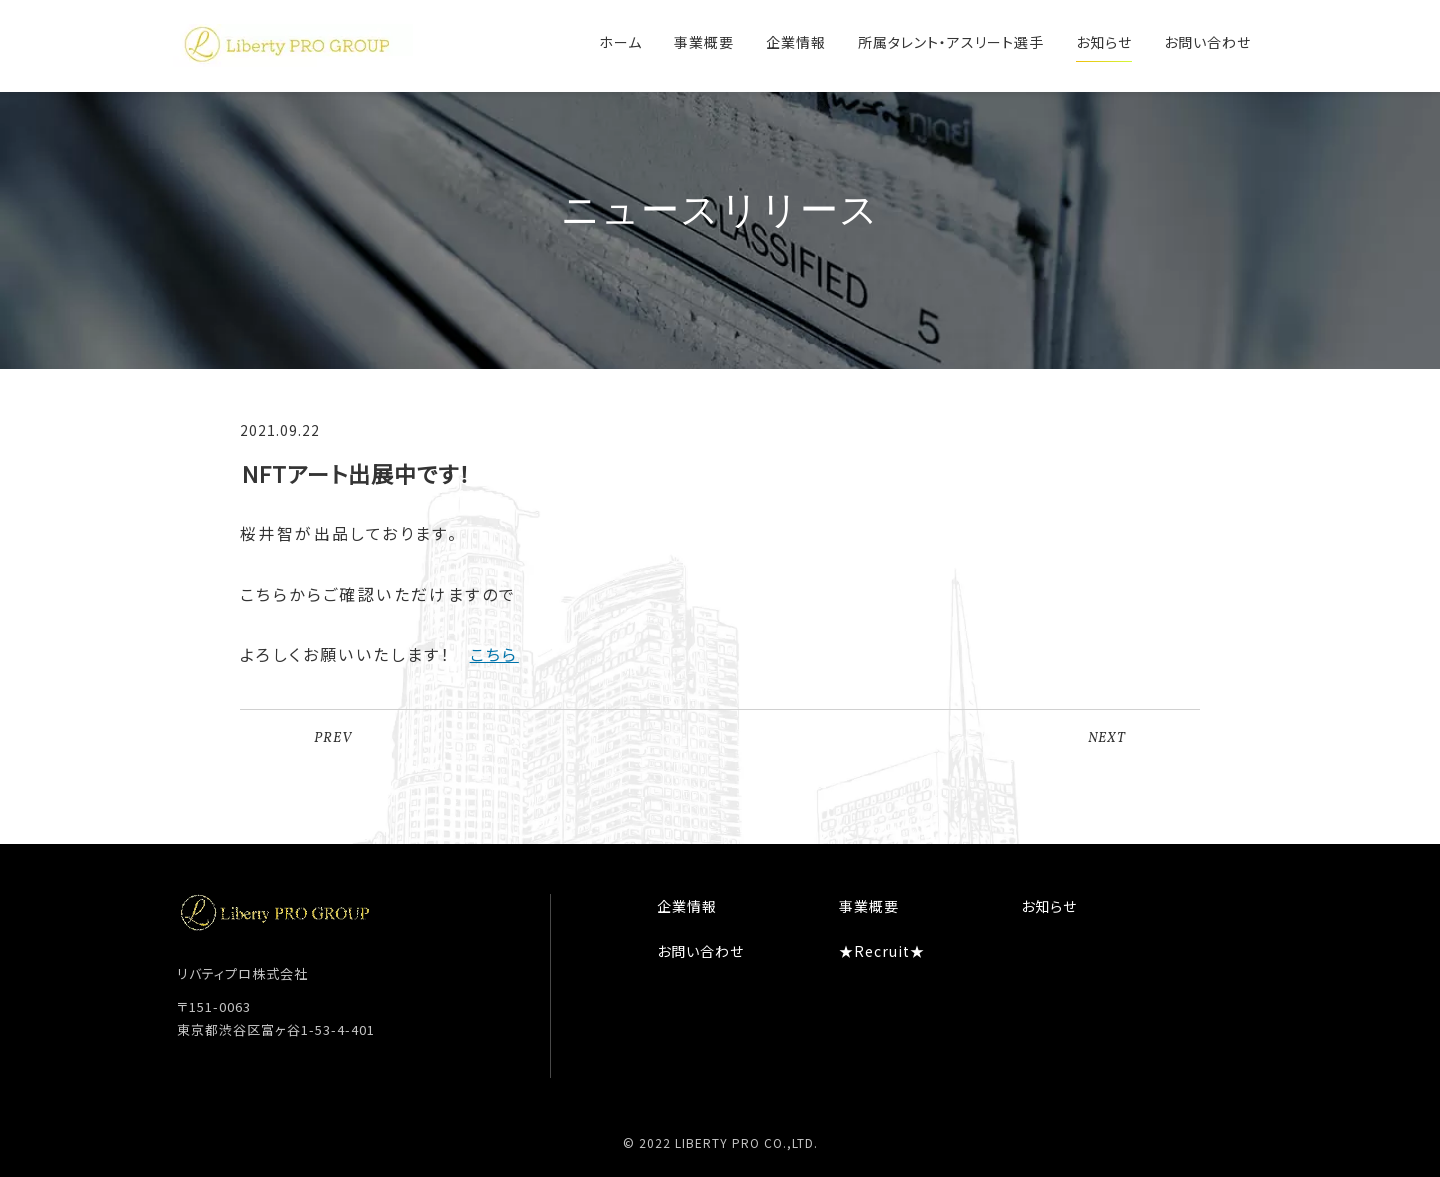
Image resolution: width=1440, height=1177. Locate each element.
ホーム (620, 42)
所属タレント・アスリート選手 (951, 42)
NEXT (1107, 738)
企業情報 (796, 42)
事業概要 (704, 42)
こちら (494, 654)
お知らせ (1104, 42)
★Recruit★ (882, 951)
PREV (333, 738)
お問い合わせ (1207, 42)
